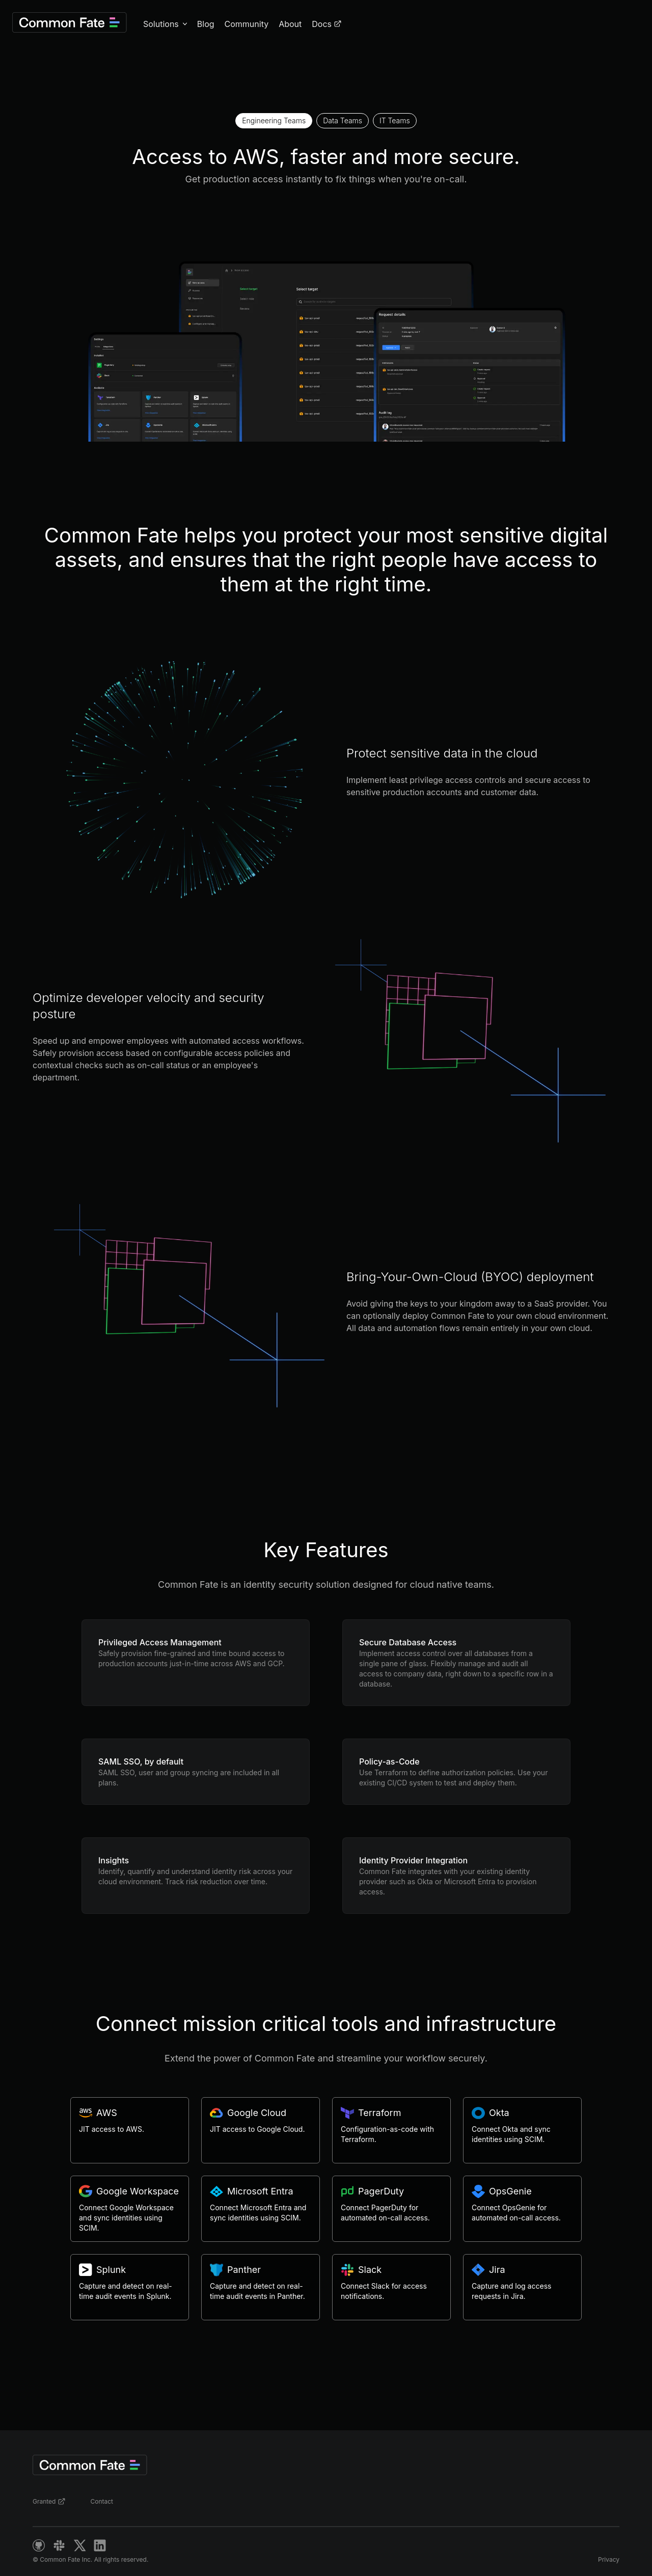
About (290, 24)
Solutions (161, 24)
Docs (327, 24)
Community (247, 24)
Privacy (608, 2559)
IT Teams (394, 120)
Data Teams (342, 120)
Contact (101, 2501)
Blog (205, 24)
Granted (49, 2502)
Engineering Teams (274, 120)
